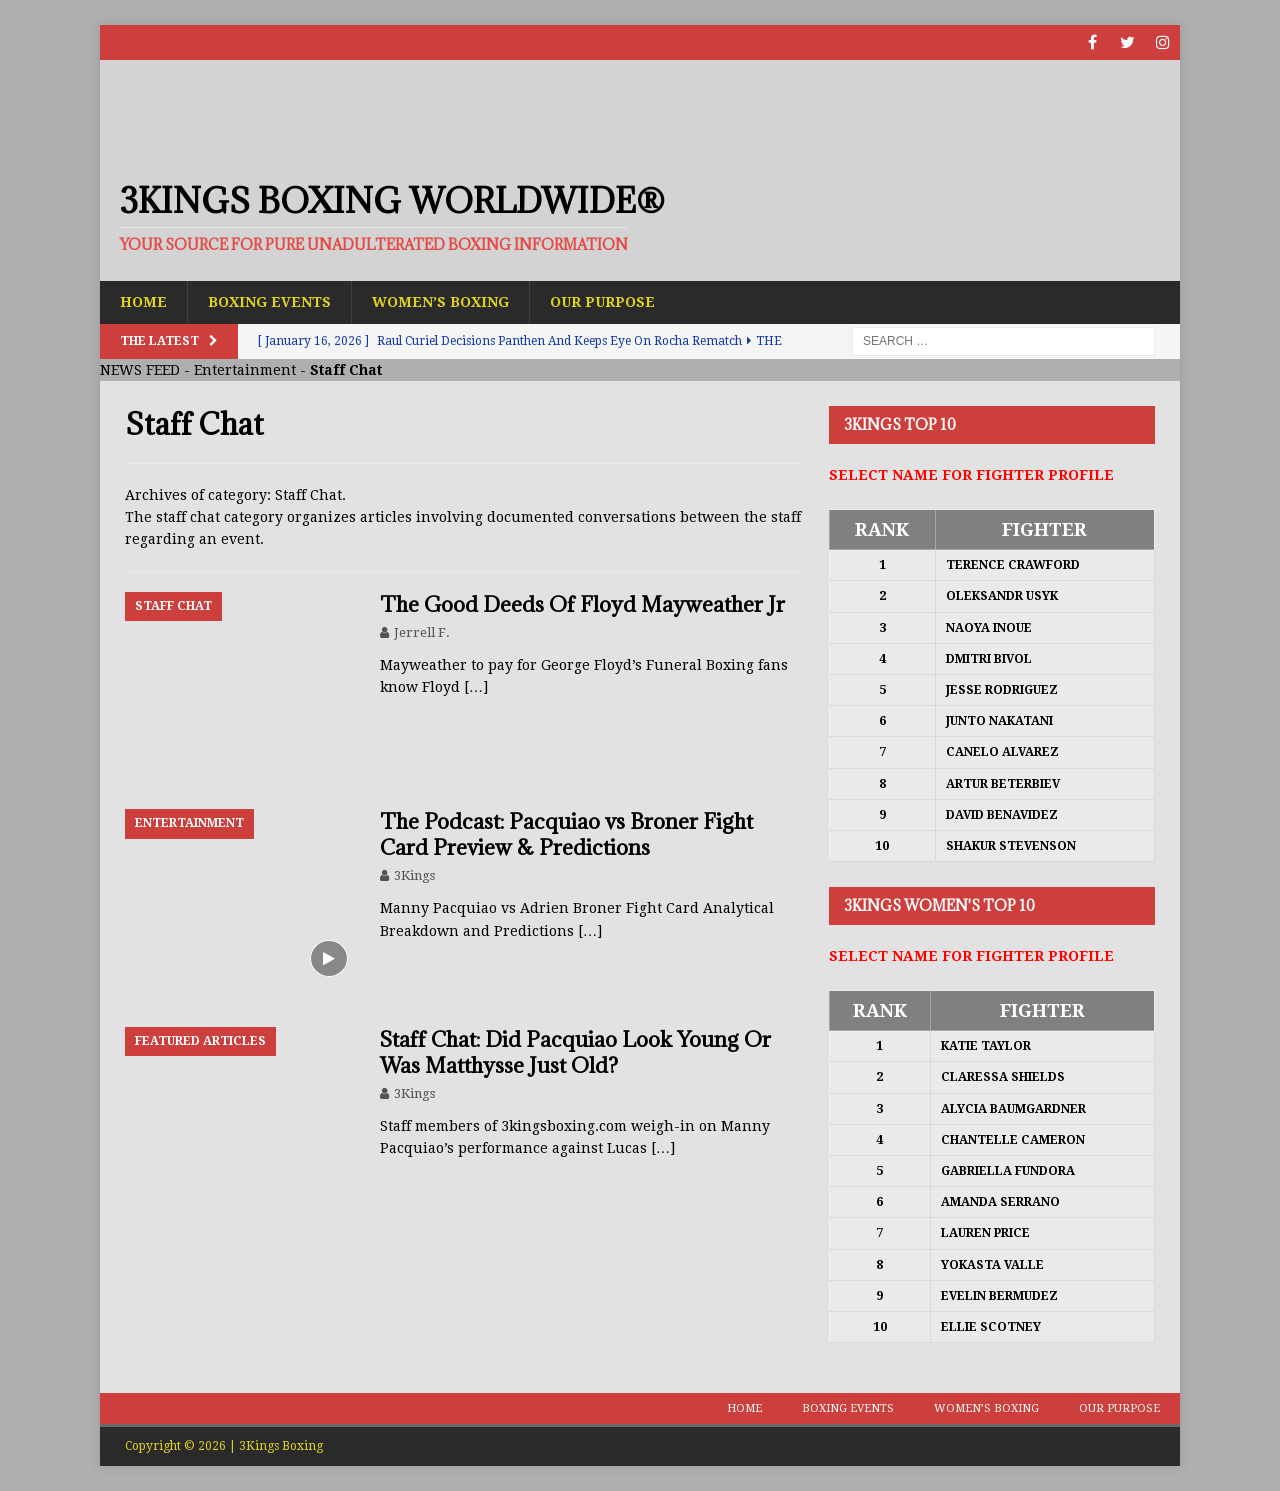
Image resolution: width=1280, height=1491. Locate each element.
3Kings (414, 875)
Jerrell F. (422, 632)
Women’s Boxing (440, 302)
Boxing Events (269, 302)
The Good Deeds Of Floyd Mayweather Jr (582, 604)
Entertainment (245, 370)
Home (143, 302)
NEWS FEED (140, 370)
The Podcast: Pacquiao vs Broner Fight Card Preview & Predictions (566, 834)
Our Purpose (602, 302)
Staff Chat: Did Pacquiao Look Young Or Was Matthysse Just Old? (575, 1052)
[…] (476, 687)
